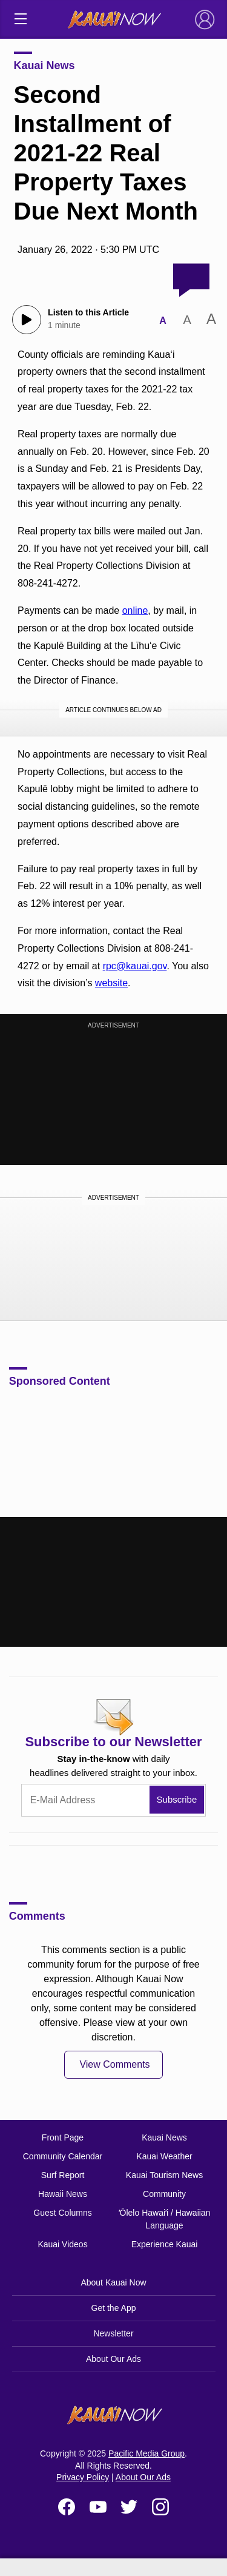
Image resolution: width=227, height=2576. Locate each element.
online (135, 610)
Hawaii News (62, 2194)
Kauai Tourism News (164, 2175)
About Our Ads (113, 2359)
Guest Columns (62, 2213)
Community (164, 2194)
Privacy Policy (82, 2477)
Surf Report (63, 2175)
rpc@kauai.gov (135, 966)
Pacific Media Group (146, 2453)
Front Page (63, 2137)
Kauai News (44, 65)
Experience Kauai (164, 2244)
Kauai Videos (62, 2244)
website (111, 983)
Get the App (113, 2308)
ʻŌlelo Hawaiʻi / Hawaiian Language (165, 2219)
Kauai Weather (164, 2156)
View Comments (114, 2064)
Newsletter (113, 2333)
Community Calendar (63, 2156)
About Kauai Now (113, 2282)
